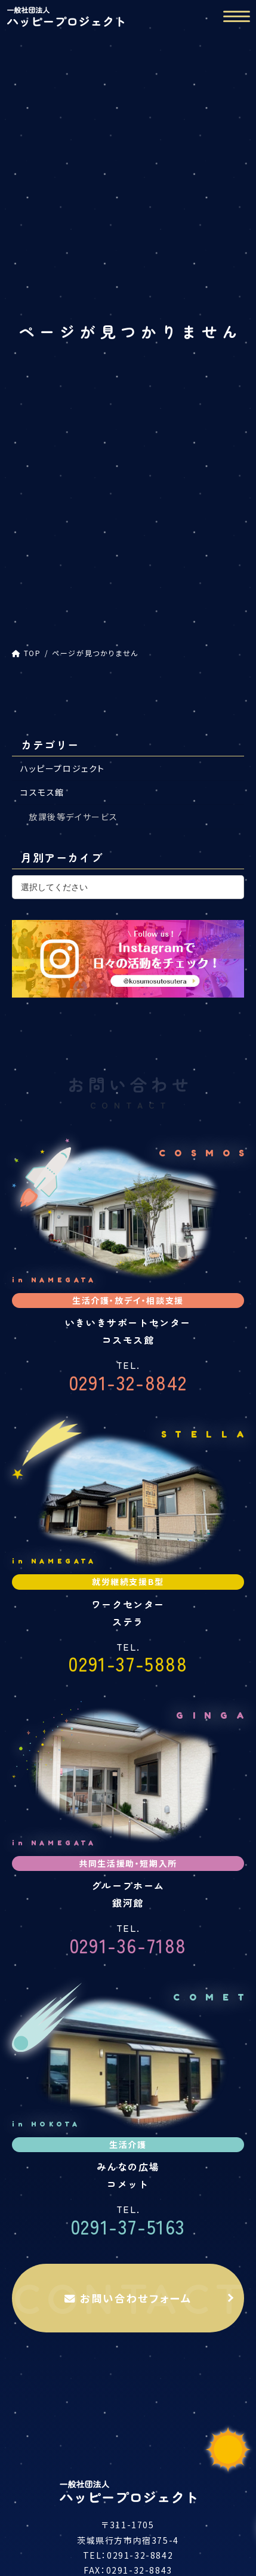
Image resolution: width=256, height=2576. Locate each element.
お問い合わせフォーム (128, 2298)
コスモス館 (42, 792)
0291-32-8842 (128, 1378)
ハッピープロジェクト (62, 768)
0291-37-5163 (128, 2222)
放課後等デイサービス (73, 817)
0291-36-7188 (128, 1941)
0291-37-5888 (128, 1660)
